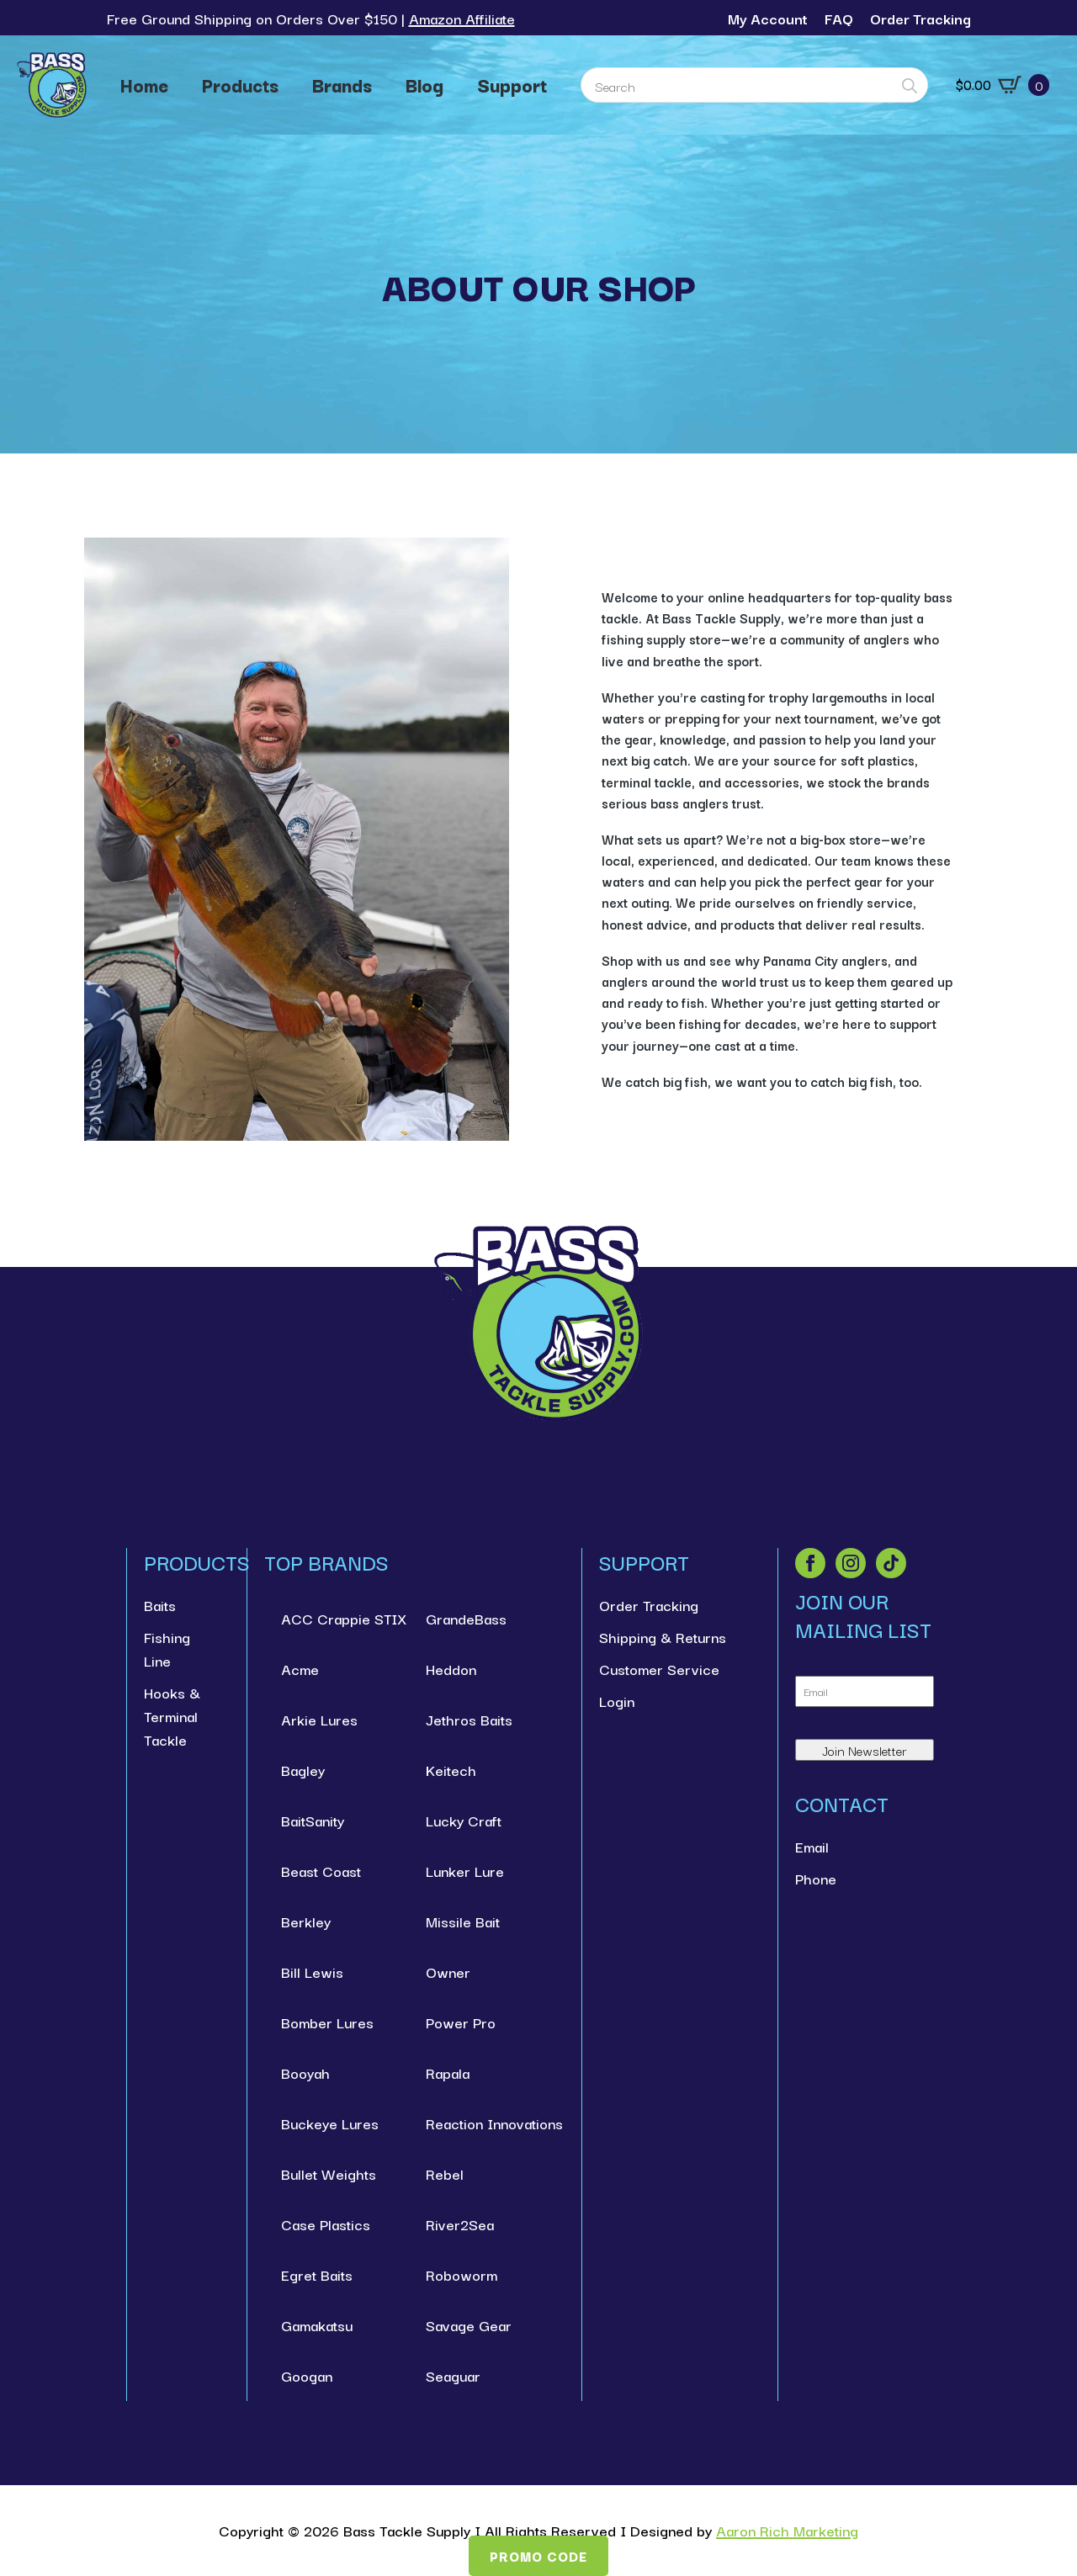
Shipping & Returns (662, 1636)
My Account (768, 18)
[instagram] (851, 1563)
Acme (300, 1668)
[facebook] (810, 1563)
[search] (909, 85)
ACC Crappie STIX (337, 1618)
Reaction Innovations (482, 2123)
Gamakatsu (317, 2325)
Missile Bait (463, 1921)
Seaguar (453, 2375)
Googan (306, 2375)
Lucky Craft (463, 1820)
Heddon (451, 1668)
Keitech (451, 1769)
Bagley (303, 1769)
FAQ (839, 18)
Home (144, 84)
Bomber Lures (327, 2022)
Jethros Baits (469, 1719)
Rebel (445, 2173)
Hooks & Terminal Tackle (172, 1716)
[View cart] (1002, 85)
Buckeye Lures (330, 2123)
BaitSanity (312, 1820)
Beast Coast (321, 1870)
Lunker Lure (465, 1870)
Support (512, 84)
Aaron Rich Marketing (787, 2530)
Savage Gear (469, 2325)
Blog (424, 84)
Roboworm (461, 2274)
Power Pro (461, 2022)
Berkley (306, 1921)
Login (616, 1700)
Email (812, 1846)
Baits (160, 1604)
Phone (815, 1878)
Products (240, 84)
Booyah (305, 2072)
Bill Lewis (312, 1971)
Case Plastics (325, 2224)
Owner (448, 1971)
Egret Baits (317, 2274)
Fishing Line (167, 1648)
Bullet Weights (328, 2173)
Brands (342, 84)
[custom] (891, 1563)
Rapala (448, 2072)
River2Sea (460, 2224)
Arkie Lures (319, 1719)
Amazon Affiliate (462, 18)
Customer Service (659, 1668)
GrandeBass (466, 1618)
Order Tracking (920, 18)
